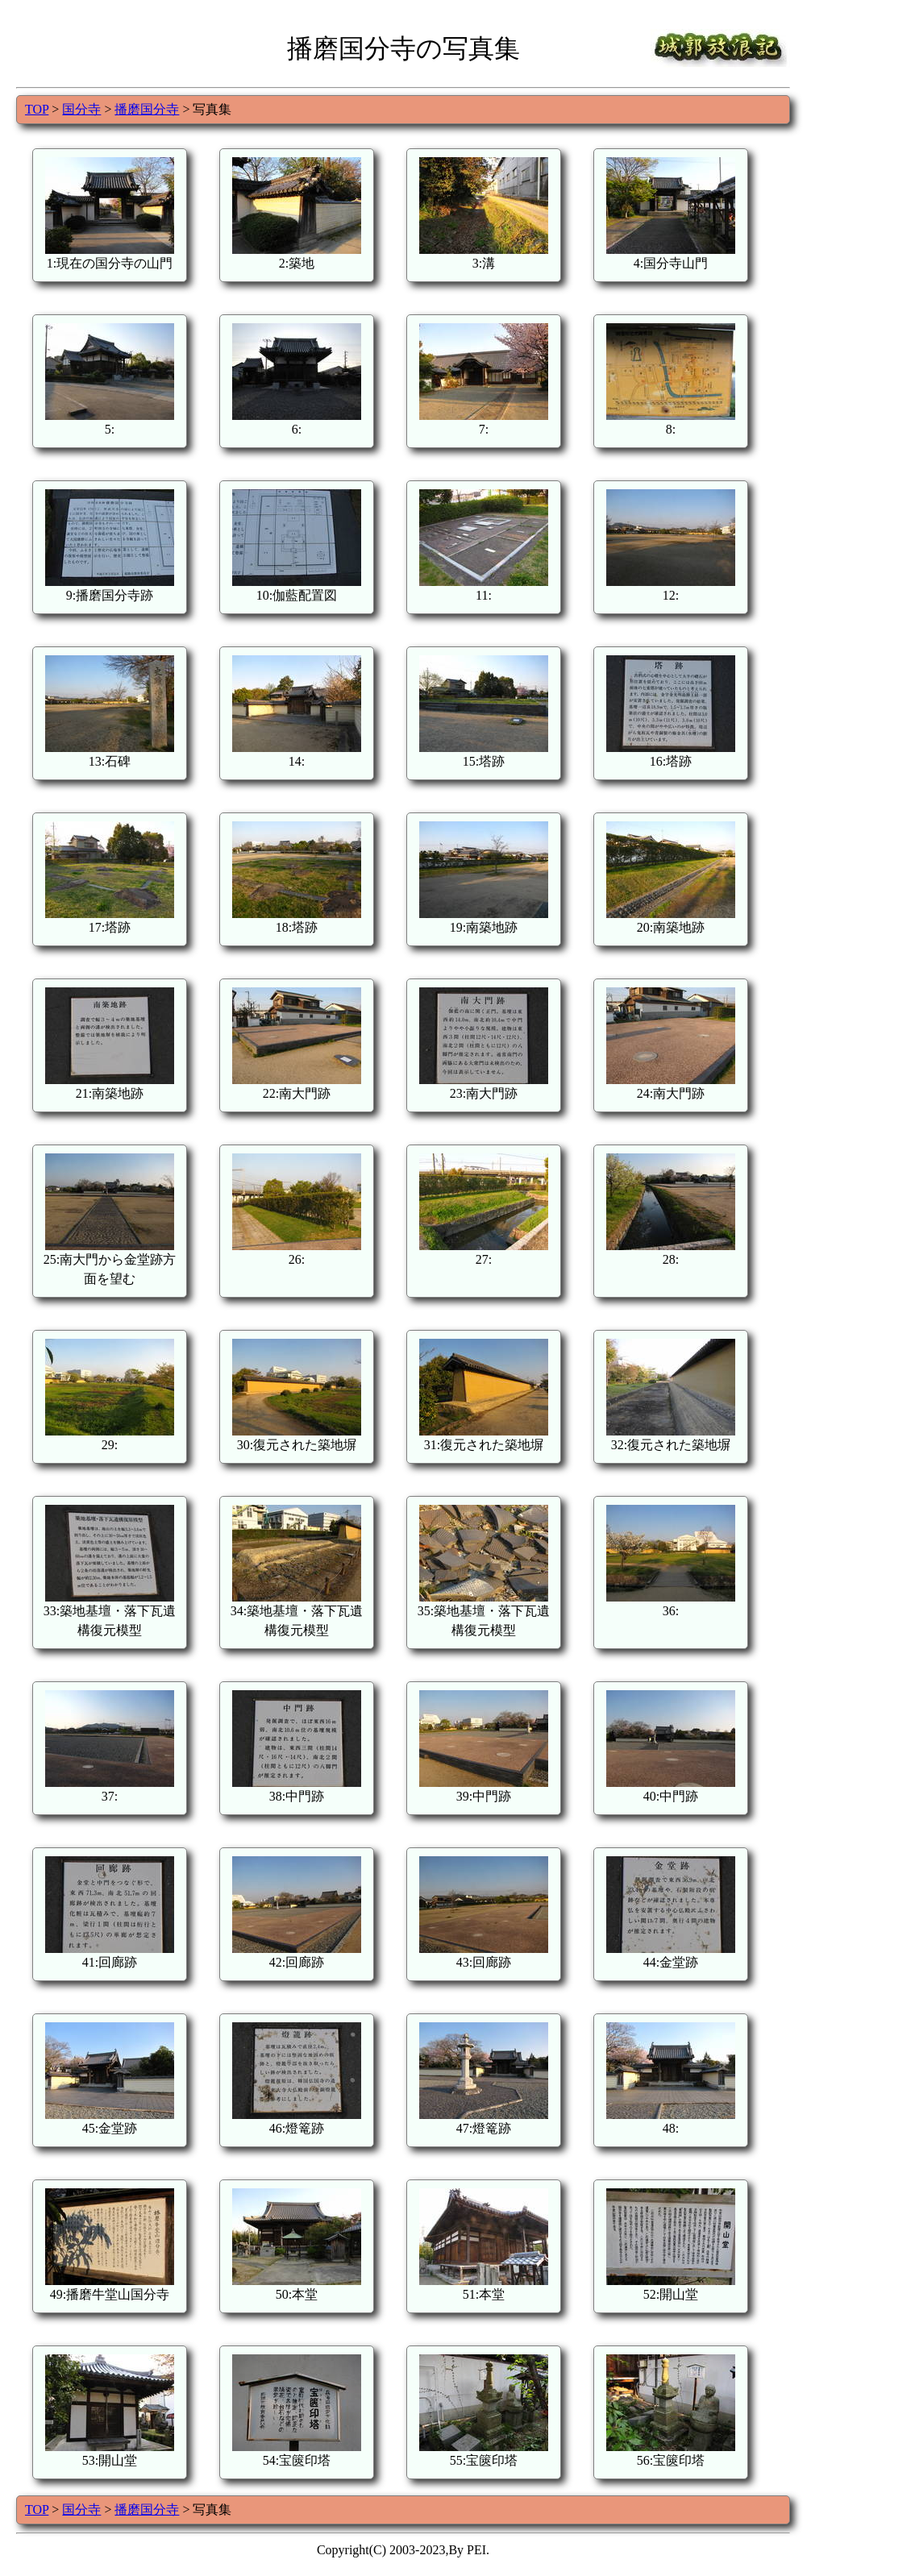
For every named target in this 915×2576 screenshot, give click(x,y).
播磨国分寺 (146, 109)
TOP (36, 109)
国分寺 (81, 109)
